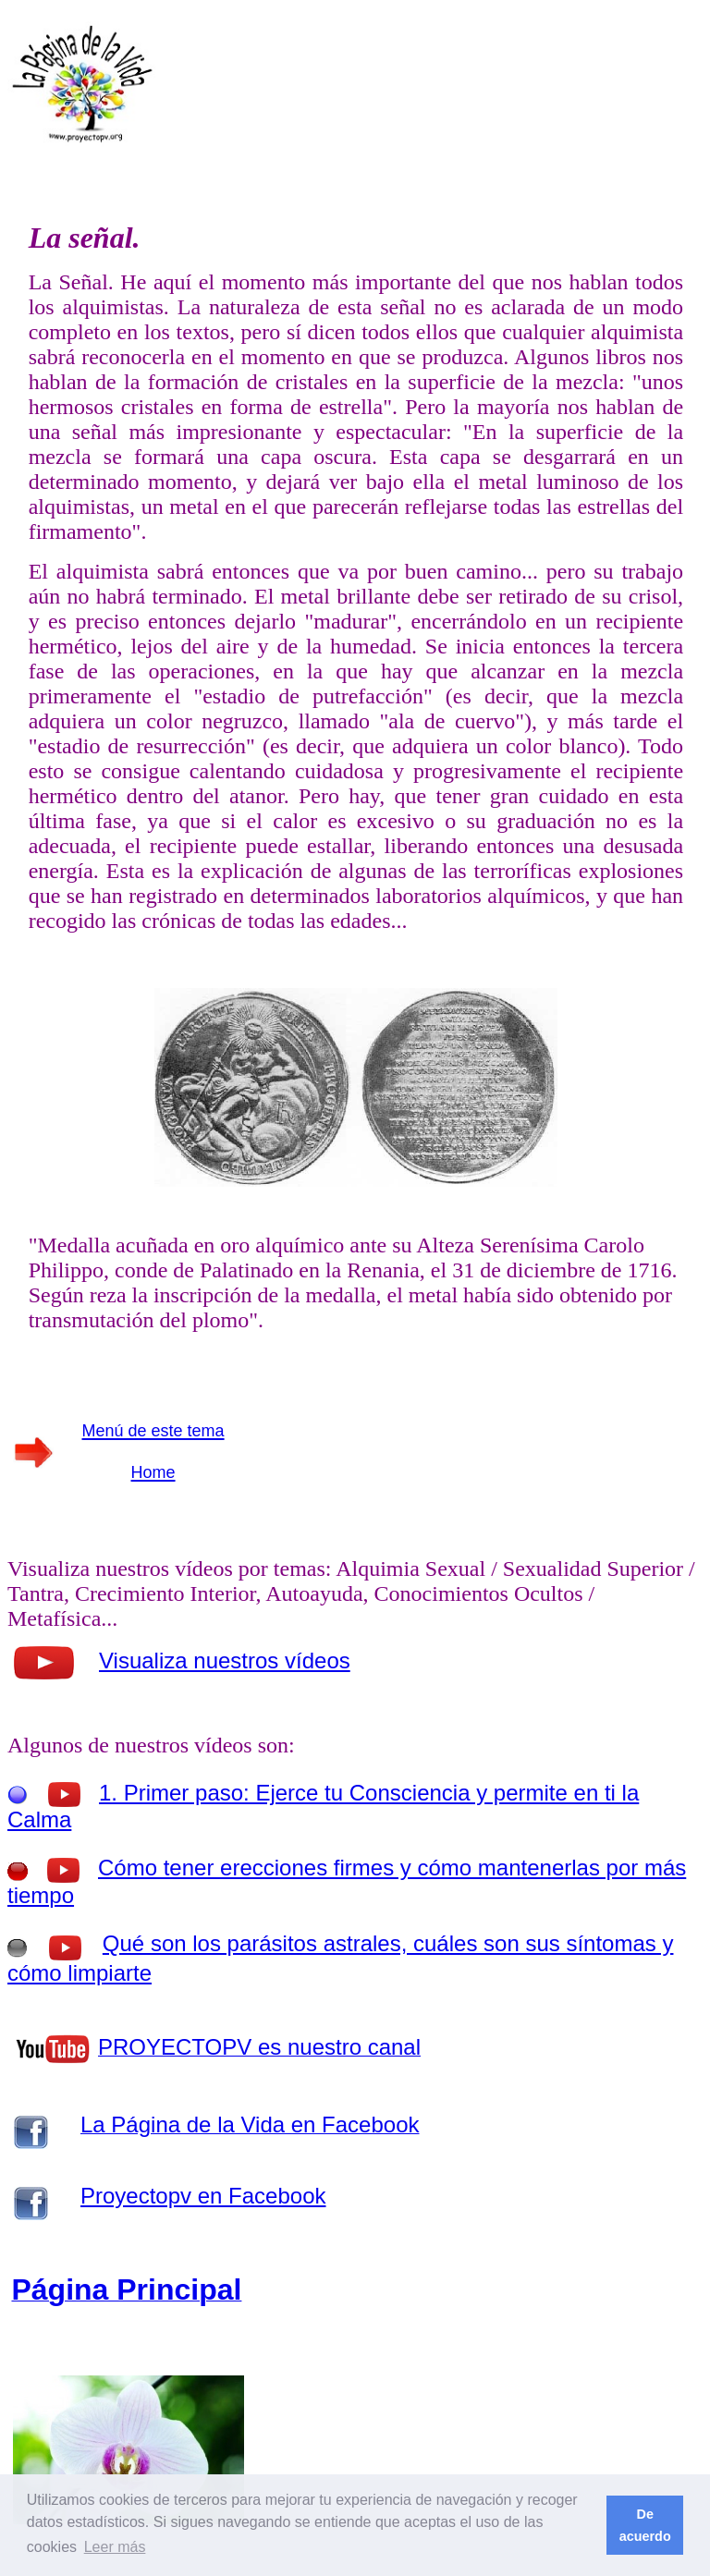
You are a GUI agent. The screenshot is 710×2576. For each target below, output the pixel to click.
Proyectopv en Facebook (203, 2195)
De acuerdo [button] (645, 2525)
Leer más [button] (115, 2547)
